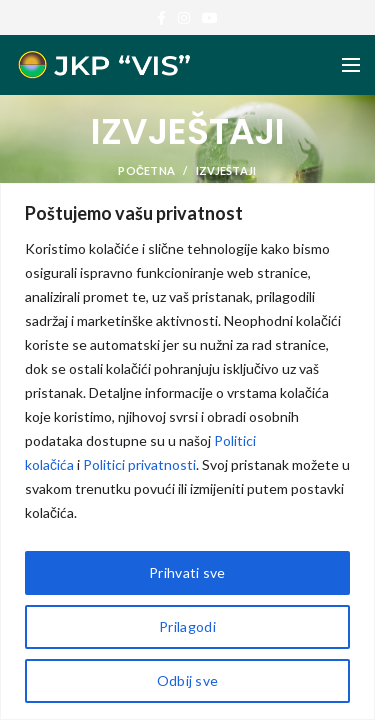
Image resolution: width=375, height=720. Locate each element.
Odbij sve (188, 680)
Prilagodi (187, 626)
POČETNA (146, 170)
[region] (187, 451)
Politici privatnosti (139, 464)
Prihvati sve (187, 572)
